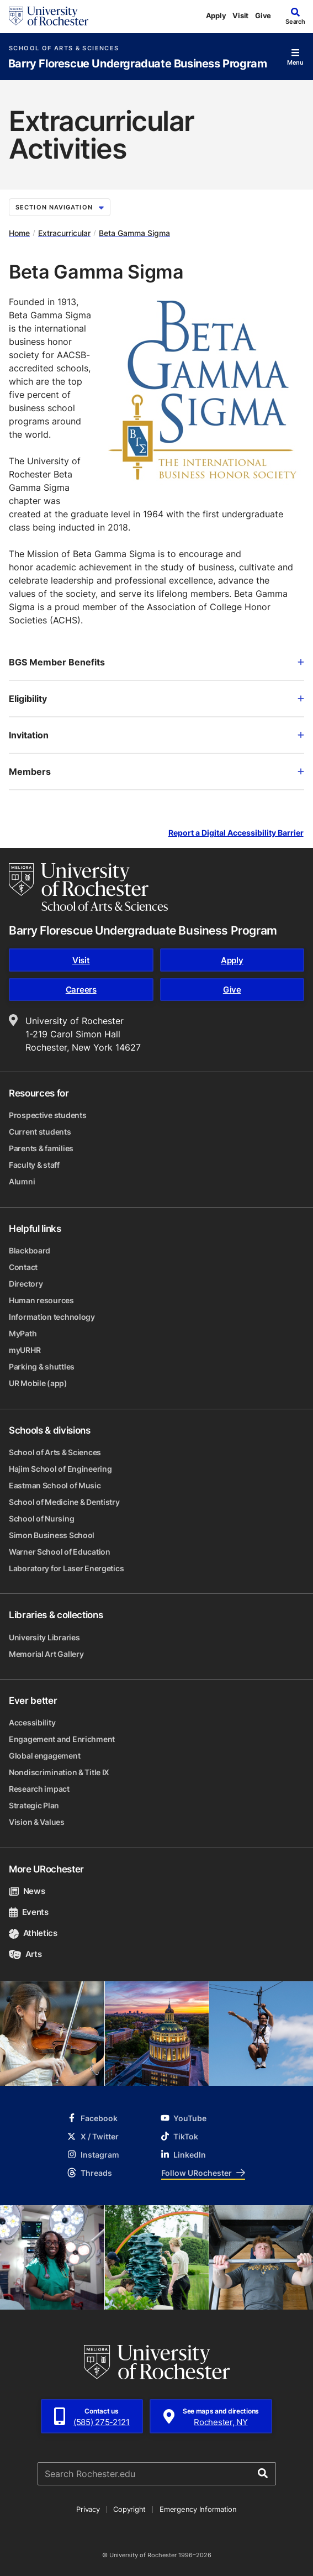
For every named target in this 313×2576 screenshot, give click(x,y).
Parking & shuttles (42, 1366)
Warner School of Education (59, 1551)
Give (263, 15)
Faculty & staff (34, 1165)
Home (19, 233)
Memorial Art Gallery (46, 1654)
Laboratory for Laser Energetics (66, 1568)
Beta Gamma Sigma (134, 233)
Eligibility (156, 698)
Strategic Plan (34, 1805)
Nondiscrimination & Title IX (59, 1772)
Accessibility (32, 1722)
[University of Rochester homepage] (48, 16)
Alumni (22, 1181)
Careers (81, 989)
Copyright (129, 2509)
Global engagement (44, 1755)
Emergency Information (198, 2509)
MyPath (22, 1333)
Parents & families (41, 1148)
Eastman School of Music (55, 1485)
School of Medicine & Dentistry (64, 1502)
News (27, 1891)
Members (156, 771)
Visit (240, 15)
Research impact (39, 1788)
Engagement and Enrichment (62, 1739)
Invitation (156, 735)
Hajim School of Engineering (60, 1468)
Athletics (33, 1933)
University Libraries (44, 1637)
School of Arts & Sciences (64, 48)
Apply (216, 15)
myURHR (24, 1350)
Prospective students (47, 1115)
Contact (23, 1267)
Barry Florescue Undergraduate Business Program (137, 64)
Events (29, 1912)
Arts (25, 1954)
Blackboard (29, 1250)
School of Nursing (41, 1518)
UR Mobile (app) (38, 1383)
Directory (26, 1283)
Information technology (52, 1316)
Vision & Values (37, 1822)
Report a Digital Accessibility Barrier (236, 833)
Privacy (87, 2509)
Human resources (41, 1300)
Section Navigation (59, 207)
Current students (40, 1131)
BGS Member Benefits (156, 662)
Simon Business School (51, 1535)
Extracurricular (64, 233)
